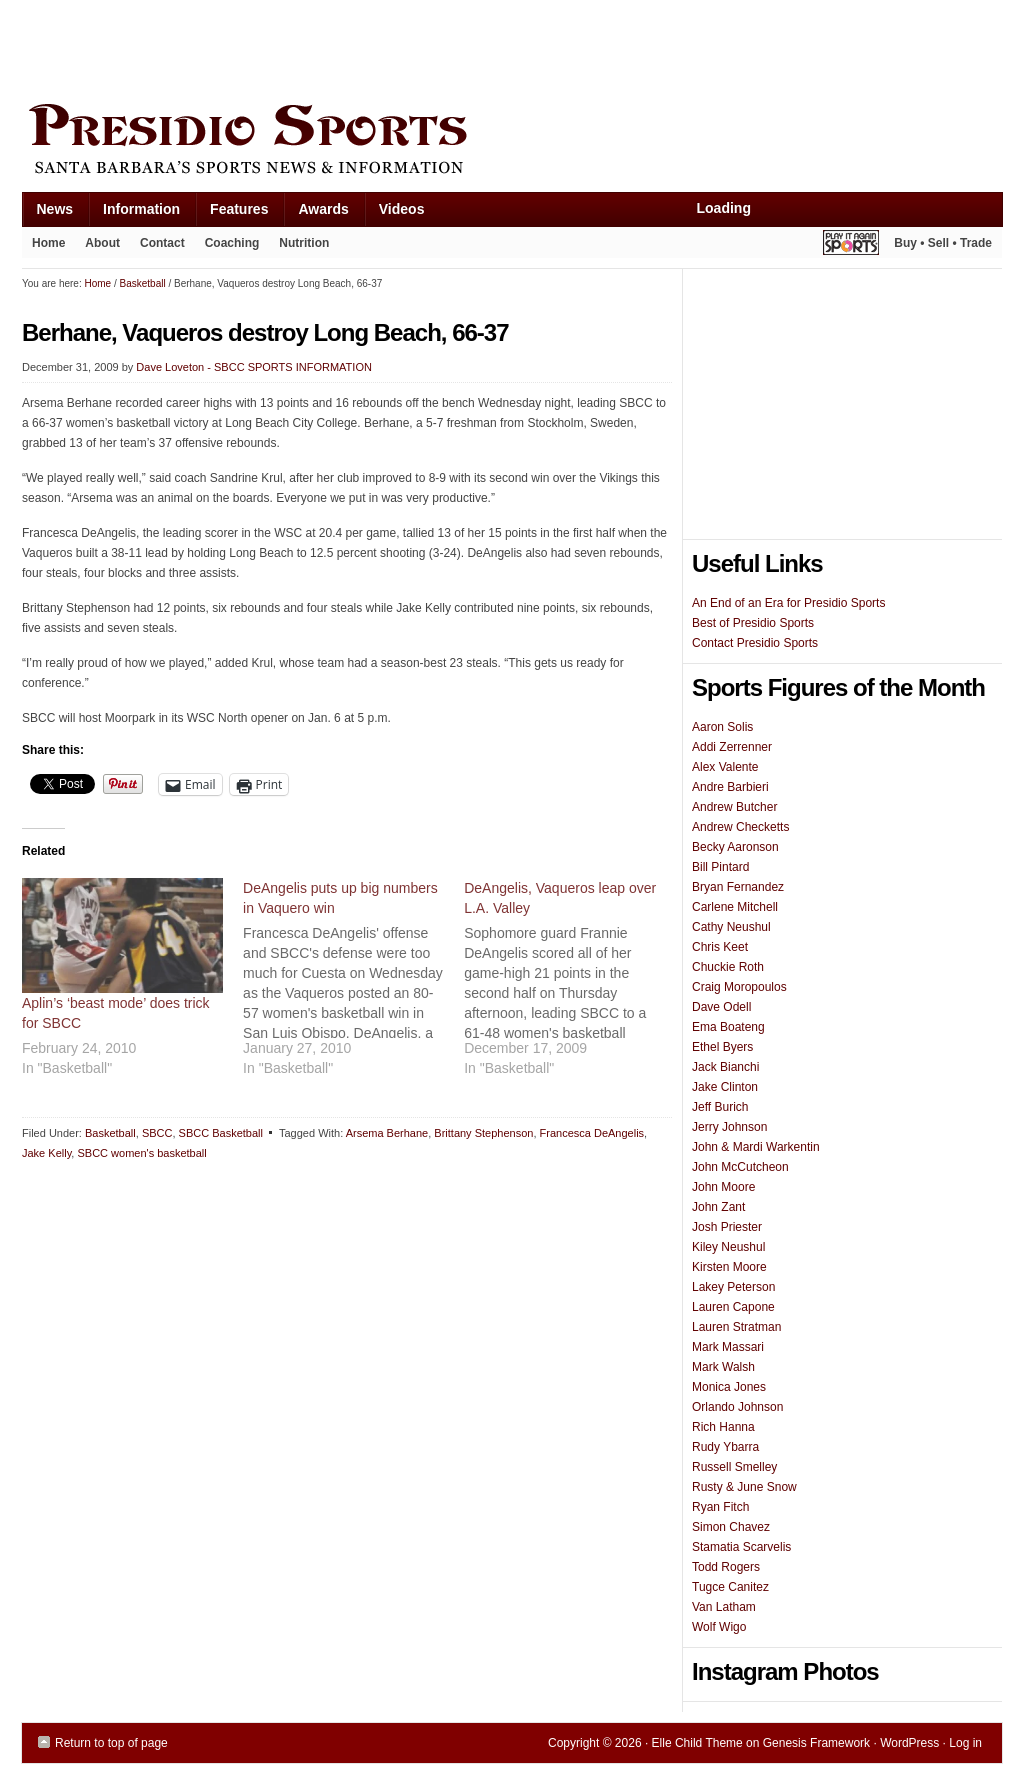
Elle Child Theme (697, 1743)
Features (231, 213)
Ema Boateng (728, 1027)
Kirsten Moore (729, 1267)
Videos (402, 209)
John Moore (723, 1187)
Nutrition (304, 243)
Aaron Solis (722, 727)
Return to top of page (111, 1743)
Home (48, 243)
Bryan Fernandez (738, 887)
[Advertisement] (386, 47)
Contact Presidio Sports (755, 643)
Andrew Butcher (734, 807)
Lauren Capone (733, 1307)
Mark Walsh (723, 1367)
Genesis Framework (816, 1743)
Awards (315, 213)
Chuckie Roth (728, 967)
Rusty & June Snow (744, 1487)
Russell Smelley (734, 1467)
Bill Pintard (720, 867)
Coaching (232, 243)
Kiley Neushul (728, 1247)
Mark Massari (728, 1347)
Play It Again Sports (851, 245)
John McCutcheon (740, 1167)
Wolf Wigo (719, 1627)
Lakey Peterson (733, 1287)
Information (134, 213)
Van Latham (724, 1607)
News (48, 213)
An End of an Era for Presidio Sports (788, 603)
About (97, 247)
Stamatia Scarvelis (741, 1547)
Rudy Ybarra (725, 1447)
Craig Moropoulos (739, 987)
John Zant (718, 1207)
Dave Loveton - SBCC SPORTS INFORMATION (254, 367)
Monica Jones (729, 1387)
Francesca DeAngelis (592, 1133)
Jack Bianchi (725, 1067)
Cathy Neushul (731, 927)
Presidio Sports (512, 142)
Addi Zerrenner (732, 747)
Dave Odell (721, 1007)
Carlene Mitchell (735, 907)
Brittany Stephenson (483, 1133)
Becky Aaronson (735, 847)
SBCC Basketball (221, 1133)
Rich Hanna (723, 1427)
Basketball (110, 1133)
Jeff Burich (720, 1107)
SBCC (157, 1133)
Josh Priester (727, 1227)
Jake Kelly (46, 1153)
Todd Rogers (726, 1567)
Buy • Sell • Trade (943, 243)
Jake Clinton (725, 1087)
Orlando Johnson (737, 1407)
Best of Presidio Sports (753, 623)
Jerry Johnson (729, 1127)
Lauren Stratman (736, 1327)
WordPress (909, 1743)
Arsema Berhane (387, 1133)
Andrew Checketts (740, 827)
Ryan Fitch (720, 1507)
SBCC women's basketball (141, 1153)
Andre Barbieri (730, 787)
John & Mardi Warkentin (756, 1147)
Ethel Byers (722, 1047)
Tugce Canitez (730, 1587)
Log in (965, 1743)
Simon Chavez (731, 1527)
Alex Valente (725, 767)
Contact (162, 243)
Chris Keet (720, 947)
